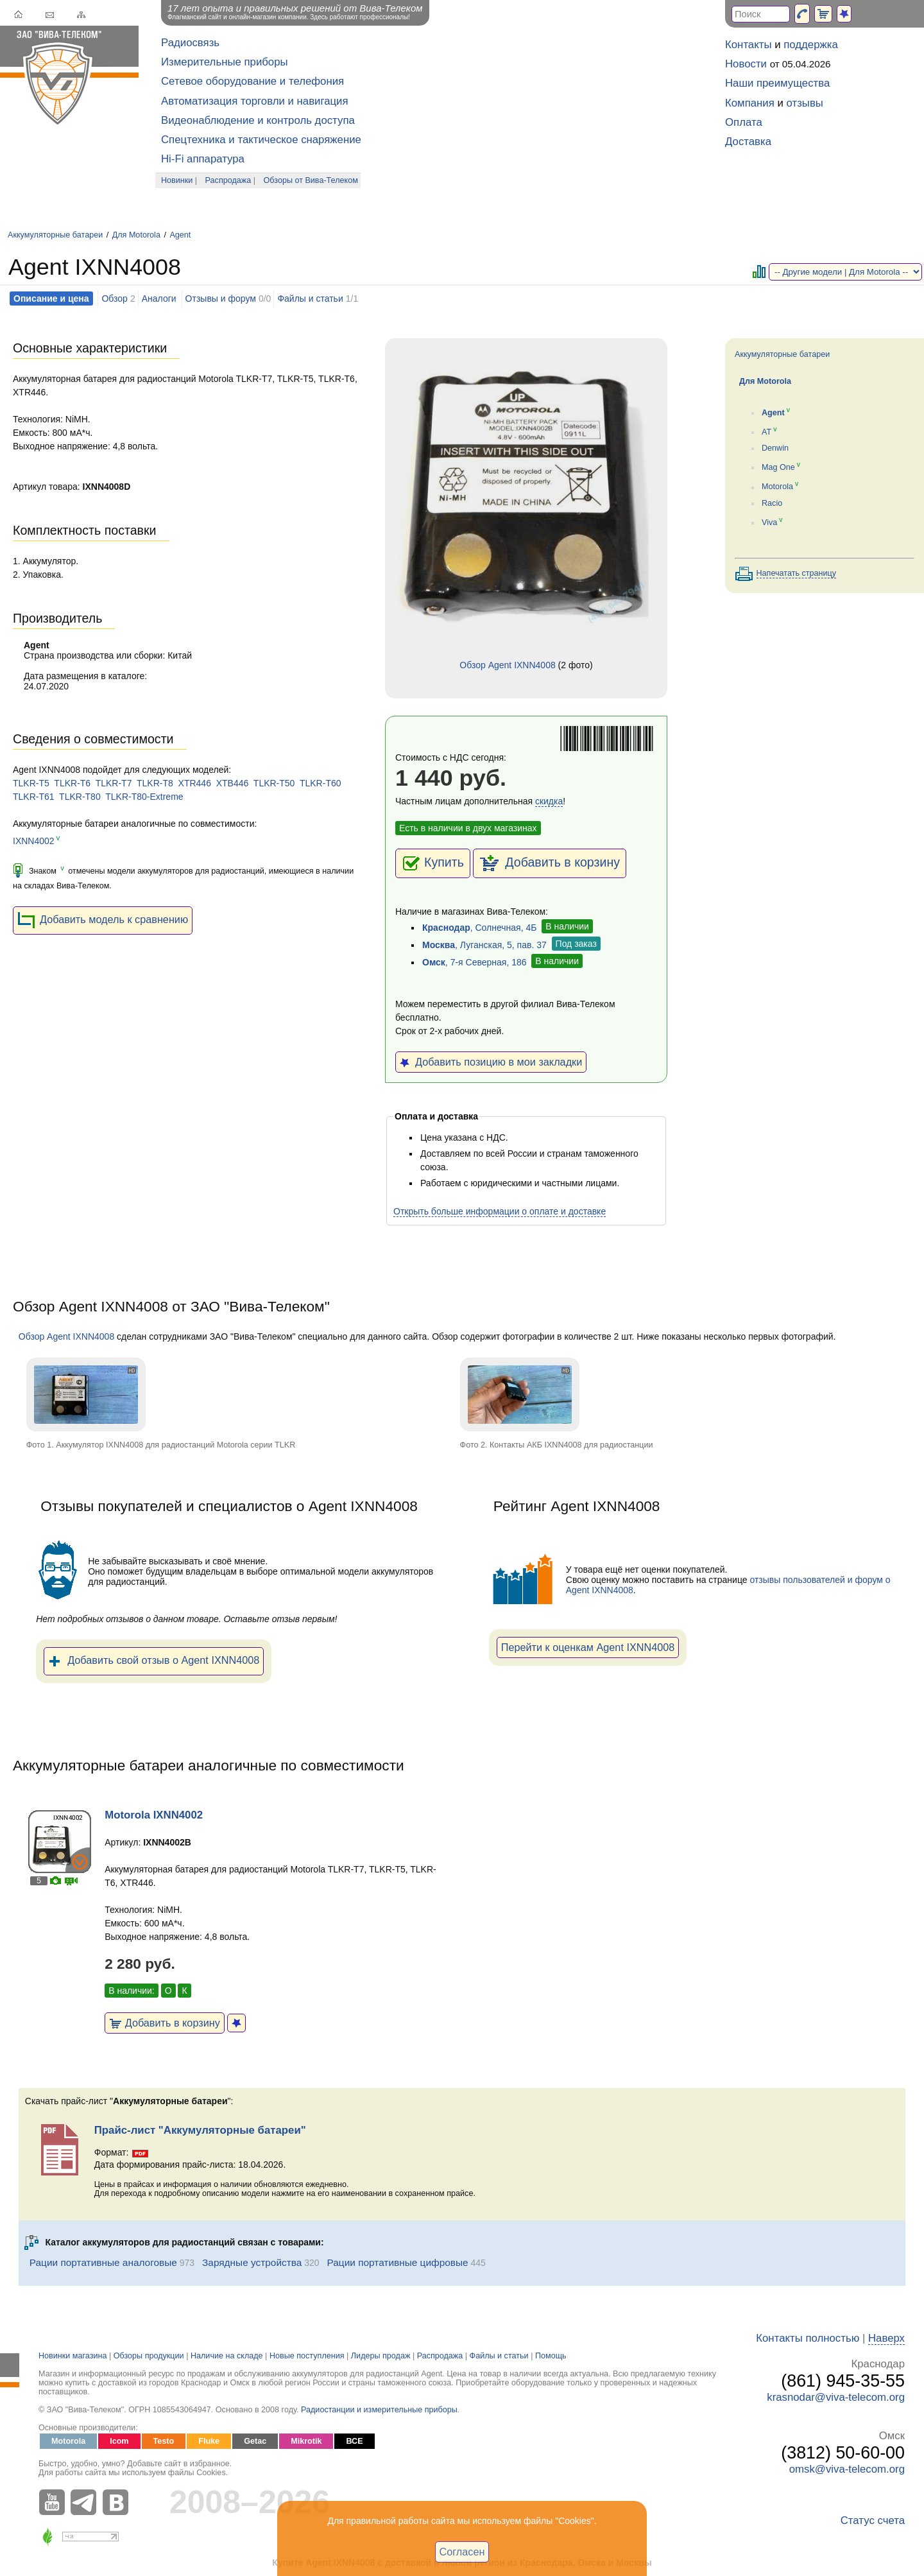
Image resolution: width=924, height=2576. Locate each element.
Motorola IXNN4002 (154, 1815)
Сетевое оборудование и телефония (252, 81)
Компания (749, 103)
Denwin (775, 448)
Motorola (777, 487)
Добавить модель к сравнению (102, 920)
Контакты (748, 45)
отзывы (805, 103)
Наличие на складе (227, 2355)
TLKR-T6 (72, 783)
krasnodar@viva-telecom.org (836, 2397)
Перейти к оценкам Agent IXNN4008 (588, 1647)
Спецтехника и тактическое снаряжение (261, 140)
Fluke (208, 2441)
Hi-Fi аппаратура (202, 159)
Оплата (743, 122)
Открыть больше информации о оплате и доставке (499, 1211)
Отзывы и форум (220, 298)
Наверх (886, 2338)
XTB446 (232, 783)
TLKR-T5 (31, 783)
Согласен (462, 2551)
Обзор (114, 298)
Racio (772, 503)
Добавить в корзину (549, 863)
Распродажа (228, 180)
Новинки (177, 180)
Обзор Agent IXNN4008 (507, 665)
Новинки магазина (72, 2355)
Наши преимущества (777, 83)
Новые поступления (307, 2355)
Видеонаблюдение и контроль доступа (258, 120)
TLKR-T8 (155, 783)
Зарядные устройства (252, 2262)
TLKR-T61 (34, 796)
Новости (746, 64)
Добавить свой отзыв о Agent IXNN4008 (153, 1661)
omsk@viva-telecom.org (847, 2469)
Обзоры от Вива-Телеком (311, 180)
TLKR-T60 (320, 783)
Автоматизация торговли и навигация (254, 101)
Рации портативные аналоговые (103, 2262)
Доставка (748, 141)
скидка (549, 801)
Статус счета (873, 2520)
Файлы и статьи (310, 298)
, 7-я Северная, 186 (474, 962)
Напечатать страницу (797, 573)
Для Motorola (136, 234)
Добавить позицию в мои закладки (491, 1062)
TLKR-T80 (80, 796)
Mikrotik (306, 2441)
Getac (255, 2441)
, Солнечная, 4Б (479, 927)
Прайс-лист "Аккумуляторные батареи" (200, 2130)
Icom (119, 2441)
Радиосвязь (190, 43)
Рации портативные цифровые (397, 2262)
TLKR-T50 (274, 783)
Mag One (778, 467)
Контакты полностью (807, 2338)
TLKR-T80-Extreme (144, 796)
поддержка (810, 45)
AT (766, 432)
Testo (164, 2441)
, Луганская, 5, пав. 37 (484, 945)
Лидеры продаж (381, 2355)
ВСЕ (354, 2441)
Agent (180, 234)
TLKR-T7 (114, 783)
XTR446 (194, 783)
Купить (433, 863)
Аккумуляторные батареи (55, 234)
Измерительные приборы (224, 62)
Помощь (551, 2355)
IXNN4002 (34, 841)
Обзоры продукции (149, 2355)
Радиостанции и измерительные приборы (379, 2409)
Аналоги (159, 298)
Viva (769, 522)
